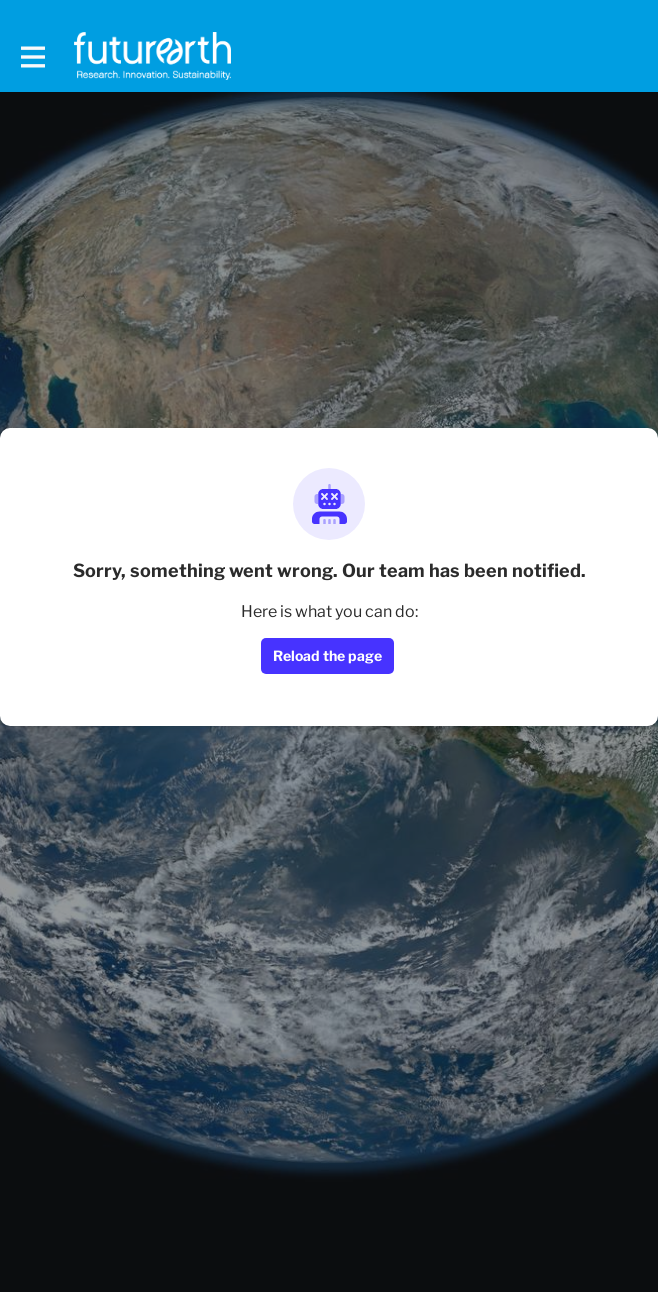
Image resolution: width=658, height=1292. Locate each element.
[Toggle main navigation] (32, 56)
